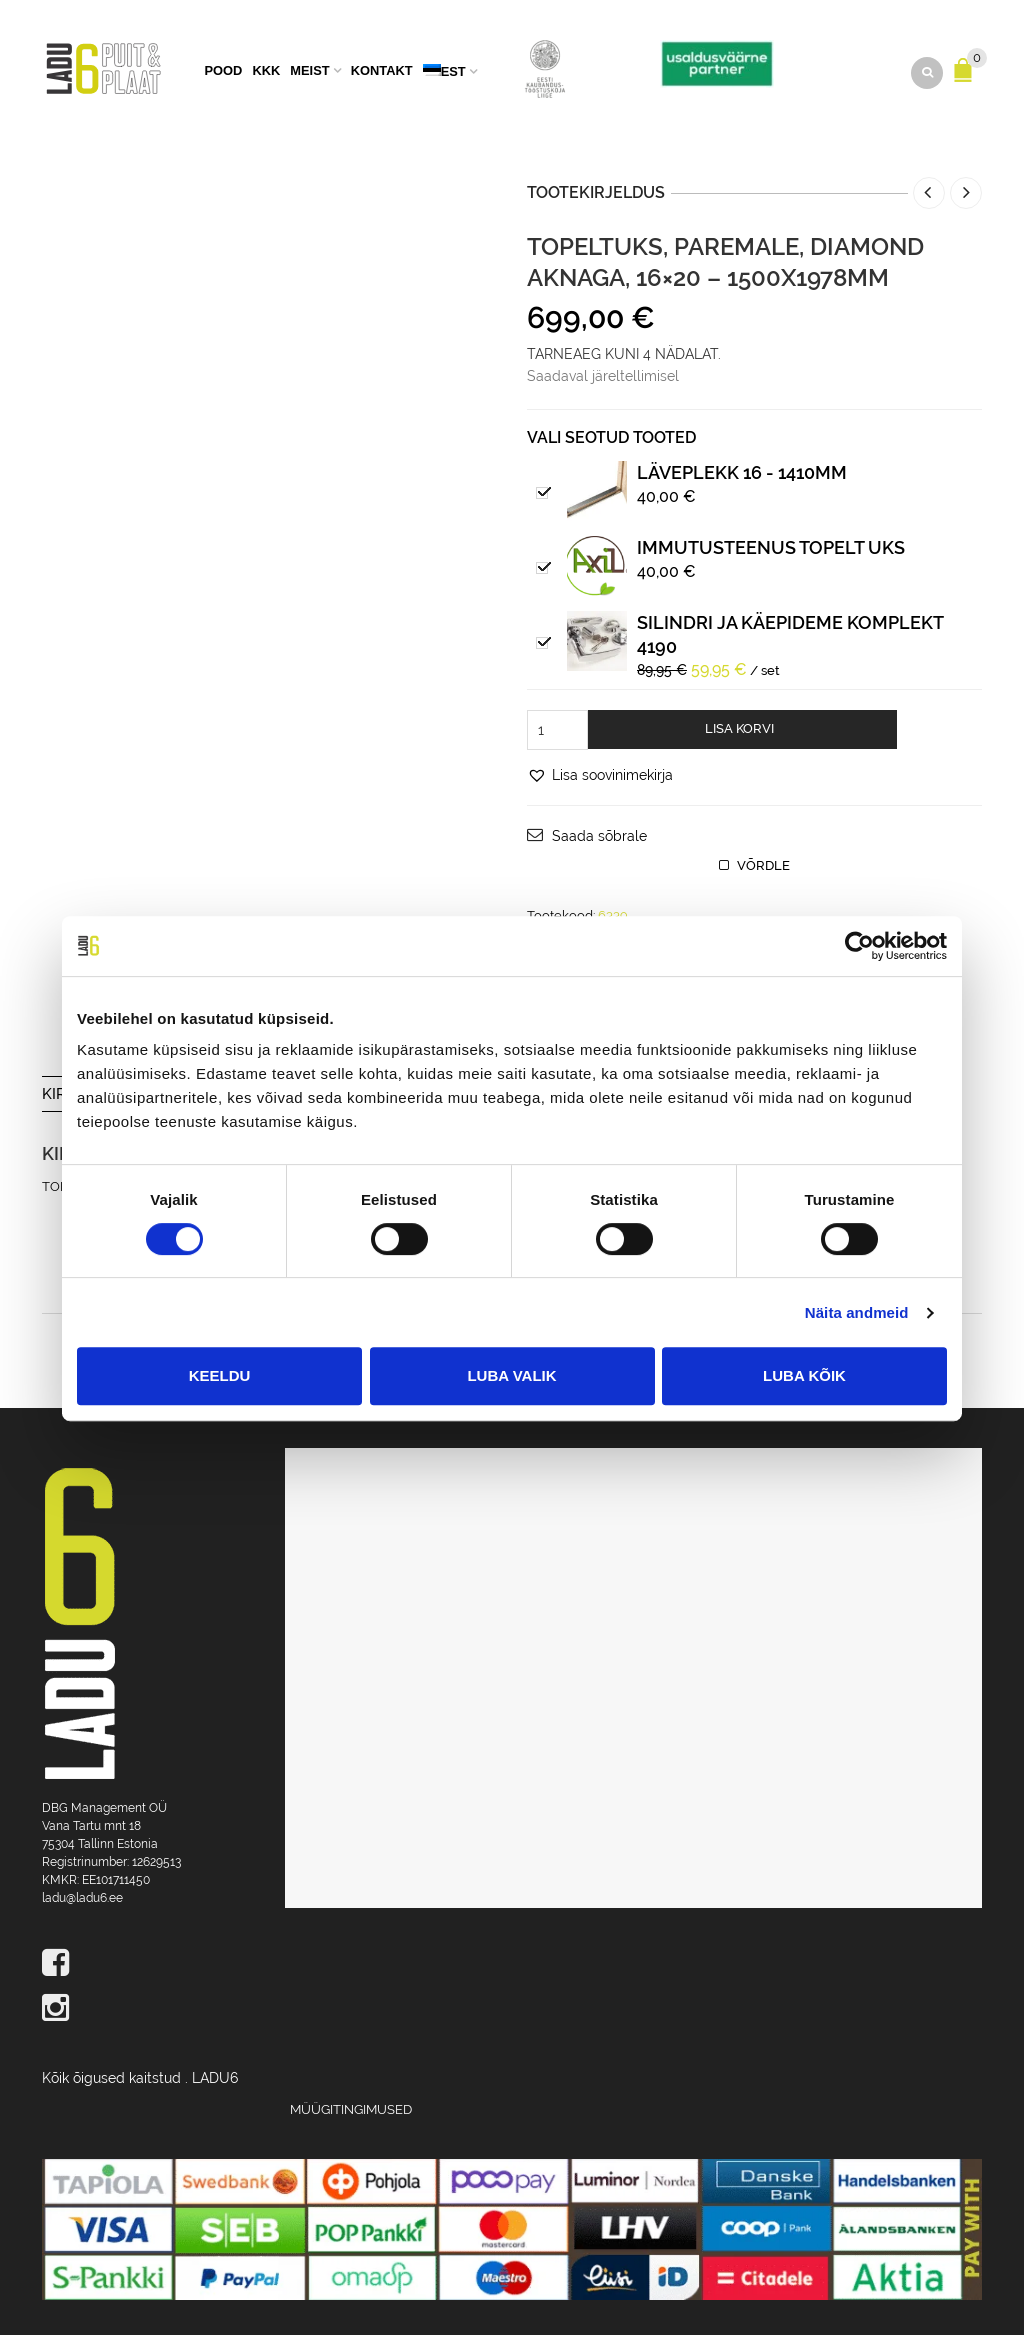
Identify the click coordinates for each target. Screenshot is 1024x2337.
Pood (223, 72)
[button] (600, 777)
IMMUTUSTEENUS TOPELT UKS (771, 549)
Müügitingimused (351, 2111)
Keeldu (220, 1375)
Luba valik (511, 1375)
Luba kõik (804, 1375)
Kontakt (382, 72)
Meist (309, 72)
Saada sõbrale (599, 838)
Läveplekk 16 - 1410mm (742, 474)
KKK (266, 72)
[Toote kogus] (557, 732)
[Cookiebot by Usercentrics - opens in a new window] (859, 946)
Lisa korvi (739, 730)
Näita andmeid (857, 1312)
